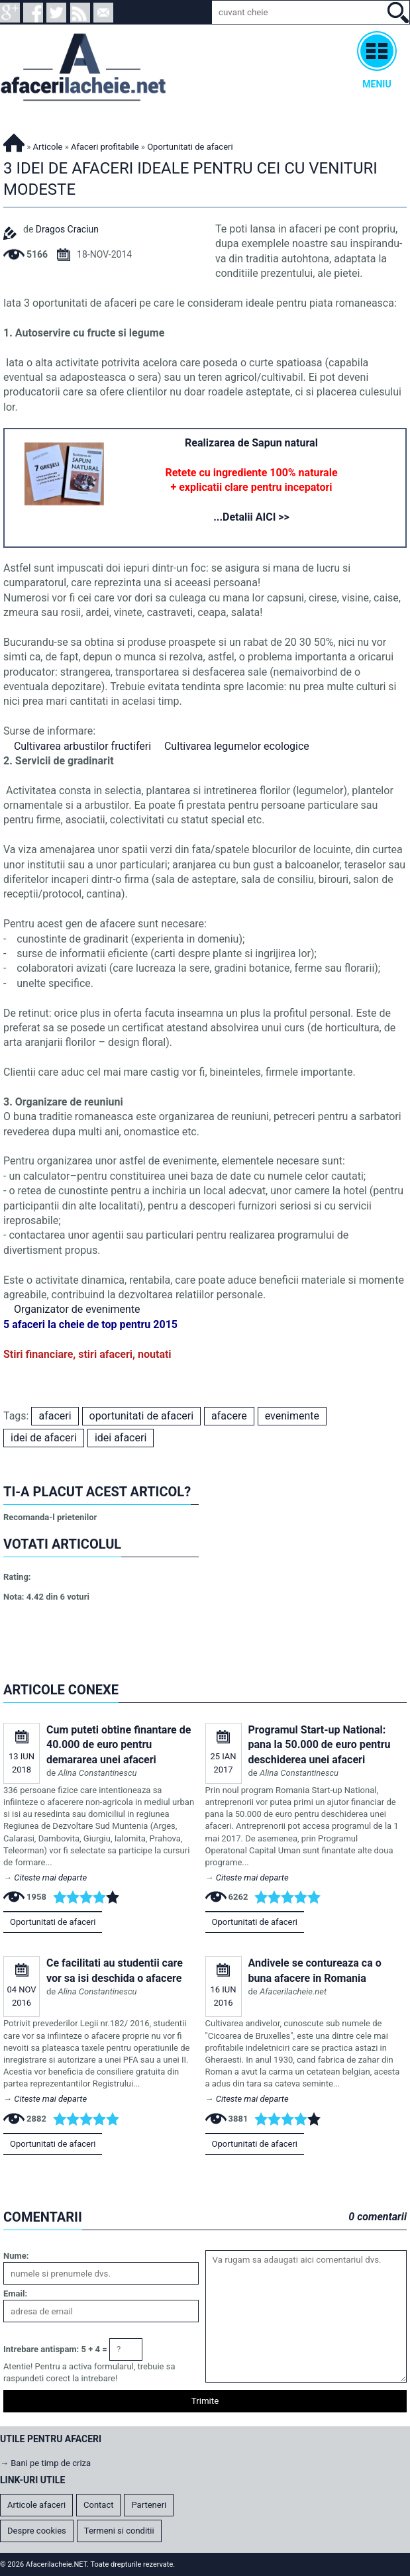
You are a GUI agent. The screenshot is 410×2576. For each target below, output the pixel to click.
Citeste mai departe (50, 1877)
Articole (48, 147)
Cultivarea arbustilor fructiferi (82, 746)
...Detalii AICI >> (251, 517)
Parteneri (148, 2505)
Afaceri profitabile (105, 147)
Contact (98, 2505)
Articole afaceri (36, 2505)
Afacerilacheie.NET (14, 141)
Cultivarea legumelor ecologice (236, 746)
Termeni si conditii (119, 2531)
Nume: (15, 2256)
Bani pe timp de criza (51, 2463)
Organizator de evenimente (77, 1309)
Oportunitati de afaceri (52, 1922)
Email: (15, 2293)
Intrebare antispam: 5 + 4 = (55, 2349)
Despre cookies (36, 2531)
